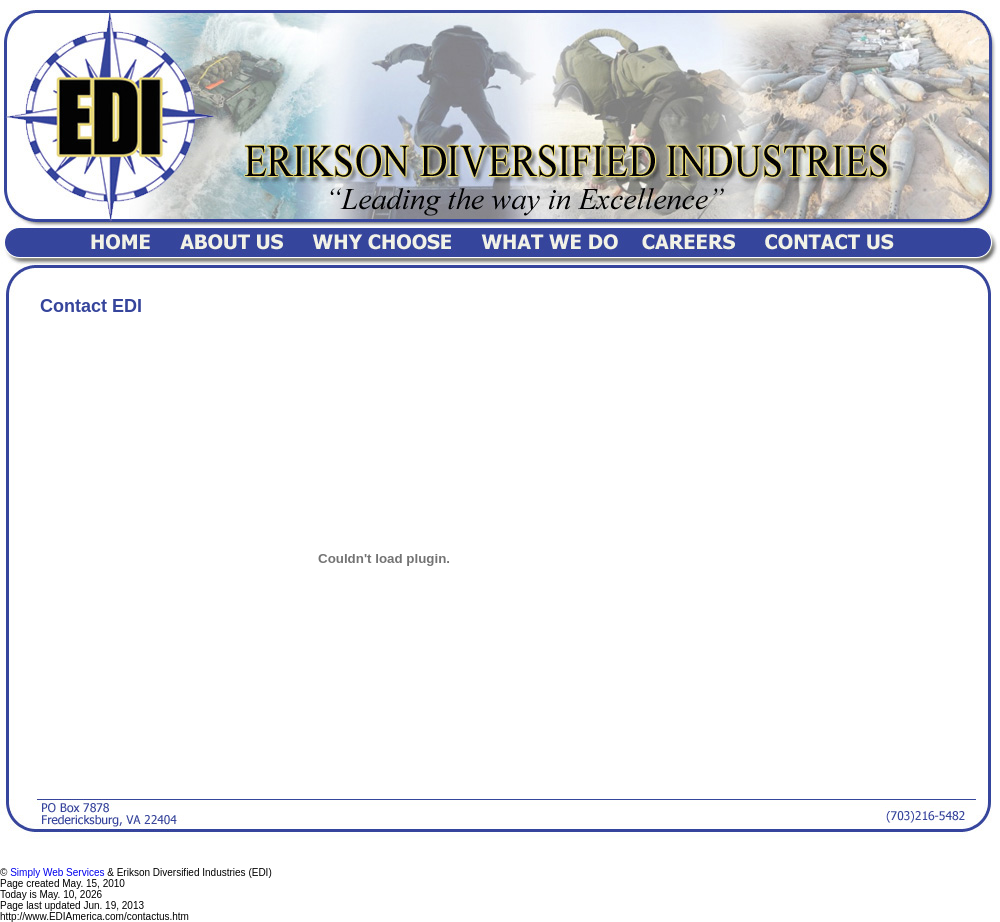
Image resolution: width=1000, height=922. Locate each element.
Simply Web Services (57, 872)
